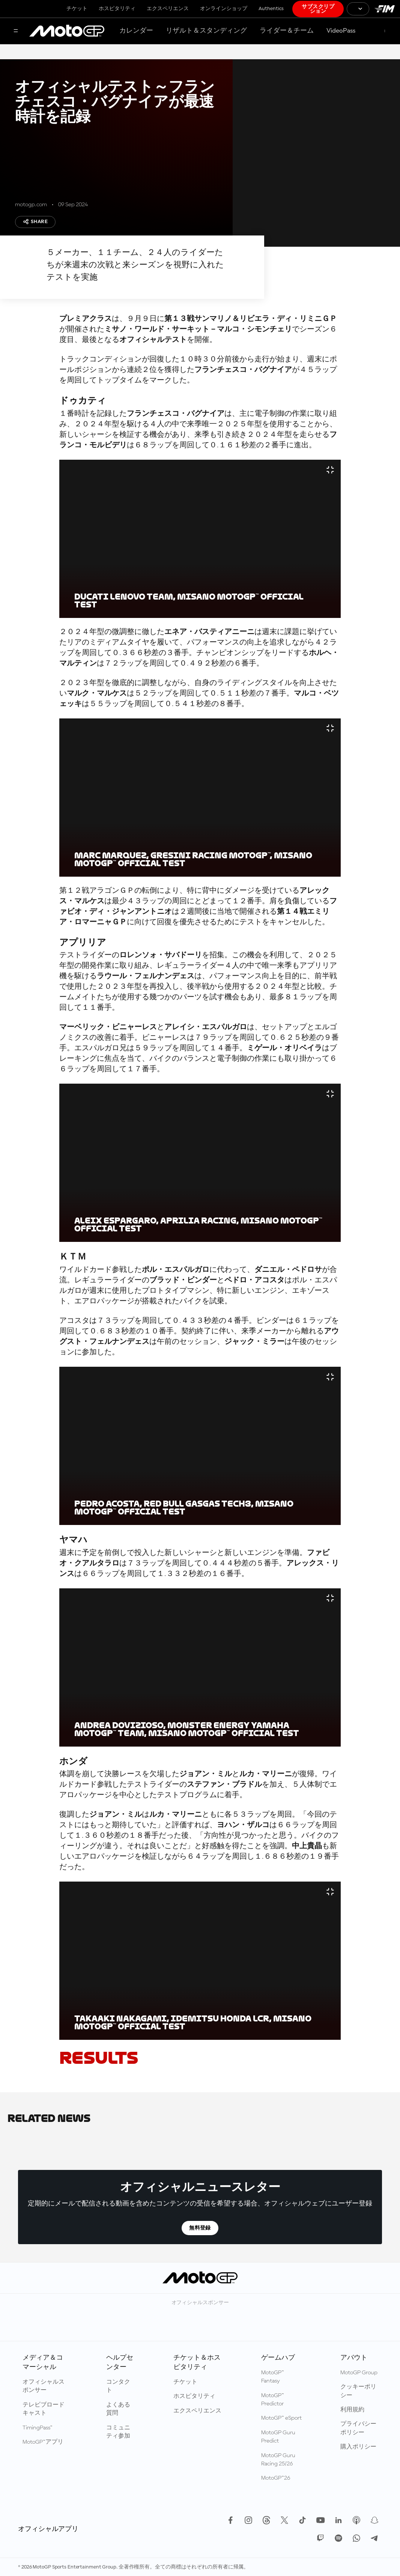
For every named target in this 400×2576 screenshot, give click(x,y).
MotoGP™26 (275, 2478)
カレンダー (136, 30)
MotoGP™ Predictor (272, 2400)
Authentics (271, 8)
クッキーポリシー (358, 2391)
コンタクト (118, 2386)
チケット (76, 8)
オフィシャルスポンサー (44, 2386)
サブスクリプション (318, 9)
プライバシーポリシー (358, 2428)
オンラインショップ (223, 8)
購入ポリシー (358, 2447)
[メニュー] (16, 31)
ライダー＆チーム (287, 30)
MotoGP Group (358, 2373)
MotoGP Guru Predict (278, 2437)
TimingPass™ (38, 2428)
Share (35, 222)
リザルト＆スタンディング (206, 30)
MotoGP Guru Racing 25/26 (278, 2460)
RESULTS (98, 2058)
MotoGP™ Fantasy (272, 2377)
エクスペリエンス (168, 8)
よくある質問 (118, 2409)
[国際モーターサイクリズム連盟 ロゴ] (384, 8)
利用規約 (352, 2410)
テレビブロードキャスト (44, 2409)
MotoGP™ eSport (281, 2418)
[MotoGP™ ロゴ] (67, 31)
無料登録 (200, 2228)
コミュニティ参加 (118, 2432)
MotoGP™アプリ (43, 2442)
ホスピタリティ (117, 8)
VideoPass (340, 30)
